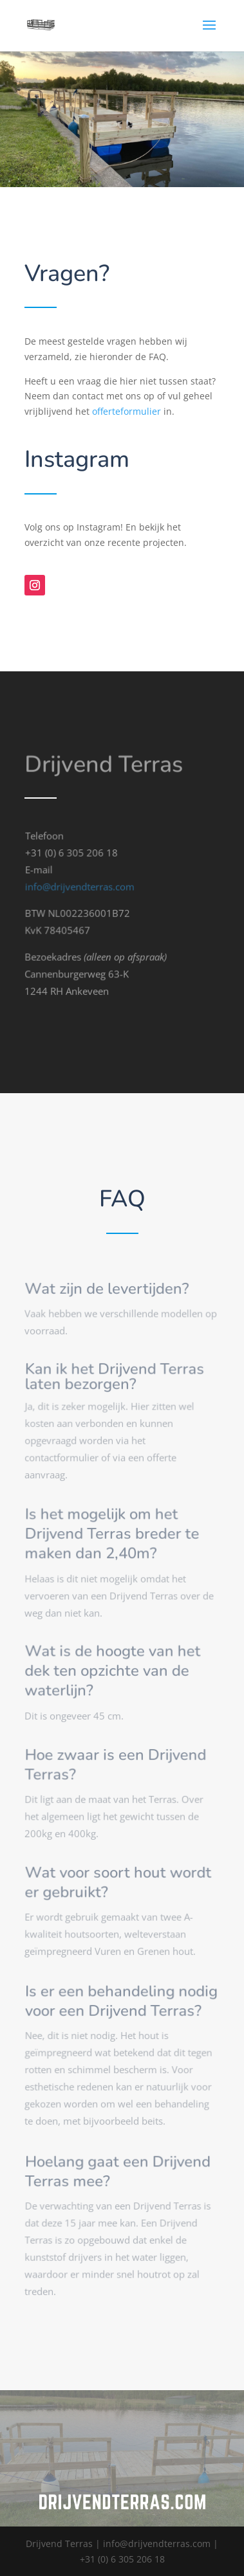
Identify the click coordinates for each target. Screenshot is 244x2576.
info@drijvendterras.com (80, 892)
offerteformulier (126, 411)
